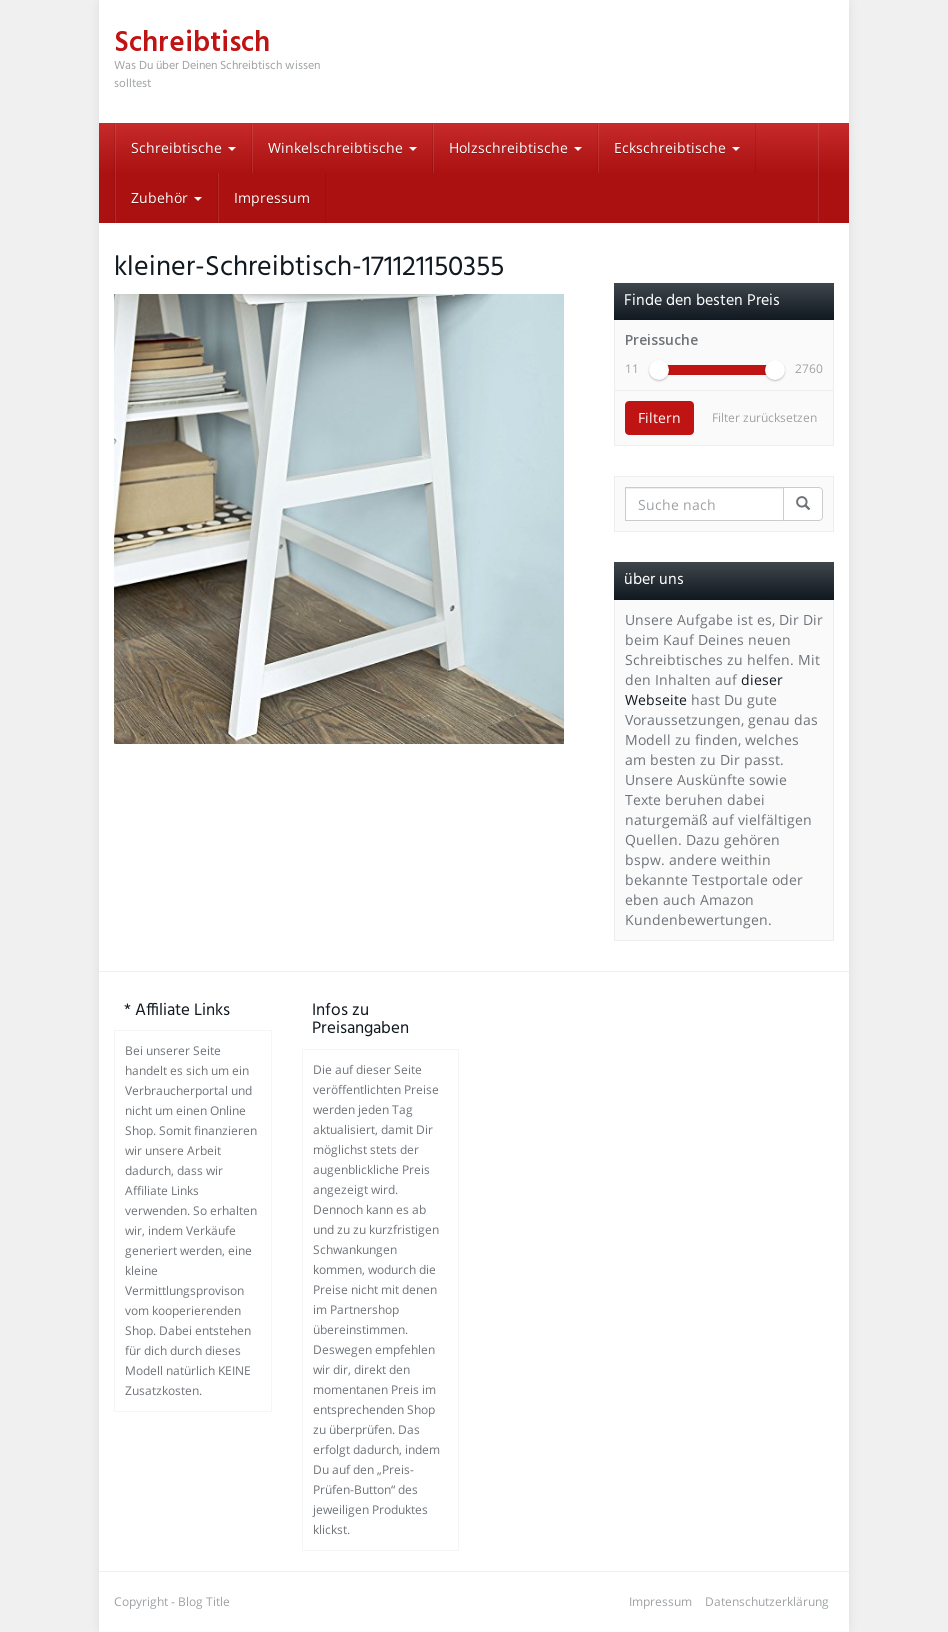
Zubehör (166, 197)
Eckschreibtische (677, 147)
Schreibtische (183, 147)
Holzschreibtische (515, 147)
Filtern (659, 417)
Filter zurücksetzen (764, 417)
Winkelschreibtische (342, 147)
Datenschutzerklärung (767, 1601)
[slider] (659, 370)
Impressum (272, 197)
